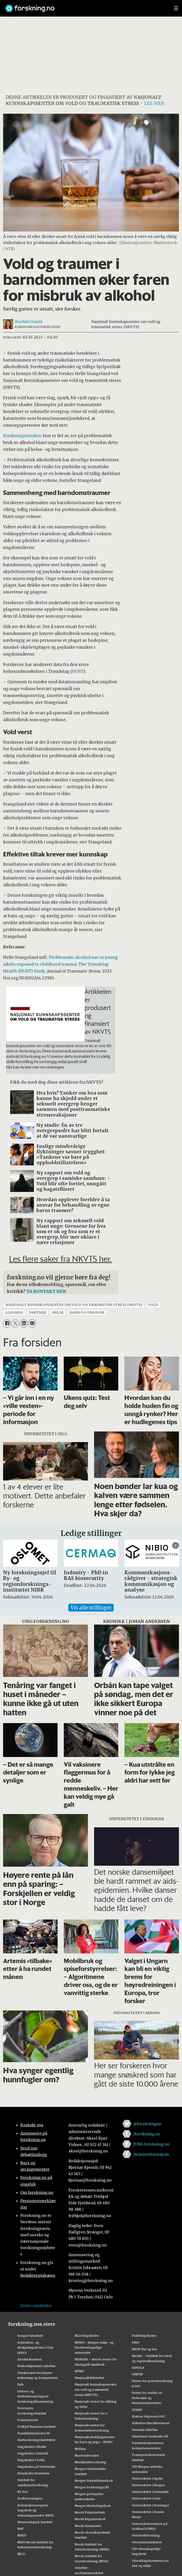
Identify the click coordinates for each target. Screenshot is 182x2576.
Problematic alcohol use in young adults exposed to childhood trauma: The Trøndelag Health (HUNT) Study (60, 964)
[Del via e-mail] (32, 1323)
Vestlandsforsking (146, 2535)
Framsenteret (27, 2420)
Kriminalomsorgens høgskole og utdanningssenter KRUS (35, 2510)
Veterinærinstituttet (147, 2542)
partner (37, 1313)
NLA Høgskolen (87, 2335)
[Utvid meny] (176, 8)
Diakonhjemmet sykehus (36, 2366)
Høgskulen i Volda (31, 2460)
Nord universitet (87, 2455)
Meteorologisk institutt (35, 2522)
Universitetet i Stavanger (150, 2505)
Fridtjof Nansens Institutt (36, 2426)
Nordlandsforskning (90, 2462)
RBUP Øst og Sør (144, 2349)
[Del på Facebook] (7, 1323)
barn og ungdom (87, 1313)
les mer (154, 103)
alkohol (14, 1313)
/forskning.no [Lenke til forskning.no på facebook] (146, 2134)
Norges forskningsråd (92, 2487)
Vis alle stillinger (91, 1608)
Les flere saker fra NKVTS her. (60, 1259)
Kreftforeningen (29, 2498)
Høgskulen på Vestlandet (36, 2466)
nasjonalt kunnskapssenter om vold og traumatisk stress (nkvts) (73, 1305)
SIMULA (138, 2367)
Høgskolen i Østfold (32, 2453)
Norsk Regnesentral (90, 2519)
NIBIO (22, 2535)
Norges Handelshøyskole (94, 2480)
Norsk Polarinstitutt (90, 2512)
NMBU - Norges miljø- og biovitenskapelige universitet (94, 2348)
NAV (20, 2529)
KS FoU (22, 2492)
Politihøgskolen (144, 2335)
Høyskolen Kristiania (33, 2473)
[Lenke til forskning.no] (85, 6)
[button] (175, 1545)
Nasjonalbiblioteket (89, 2378)
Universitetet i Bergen (148, 2485)
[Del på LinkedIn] (23, 1323)
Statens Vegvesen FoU (148, 2416)
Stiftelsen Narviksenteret (151, 2423)
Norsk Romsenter (88, 2526)
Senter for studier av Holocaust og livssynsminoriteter (147, 2398)
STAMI (137, 2410)
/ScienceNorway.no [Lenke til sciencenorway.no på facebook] (151, 2154)
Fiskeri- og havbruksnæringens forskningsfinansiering (35, 2396)
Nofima (80, 2449)
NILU (21, 2554)
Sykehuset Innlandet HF (150, 2436)
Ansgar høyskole (30, 2335)
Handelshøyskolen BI (33, 2433)
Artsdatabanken (29, 2359)
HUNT (78, 671)
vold (153, 1305)
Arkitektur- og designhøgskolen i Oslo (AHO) (35, 2348)
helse (58, 1313)
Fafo (20, 2384)
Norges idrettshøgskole (93, 2506)
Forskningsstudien (22, 435)
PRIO (136, 2342)
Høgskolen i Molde (31, 2447)
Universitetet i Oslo (146, 2498)
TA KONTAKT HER (46, 1291)
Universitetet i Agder (147, 2478)
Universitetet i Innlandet (150, 2492)
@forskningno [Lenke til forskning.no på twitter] (147, 2123)
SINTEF (137, 2374)
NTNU (79, 2371)
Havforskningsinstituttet (36, 2440)
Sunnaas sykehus (145, 2429)
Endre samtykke (35, 2305)
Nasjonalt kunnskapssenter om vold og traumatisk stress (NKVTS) (96, 2389)
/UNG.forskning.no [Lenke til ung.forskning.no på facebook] (151, 2144)
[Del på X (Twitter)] (15, 1323)
